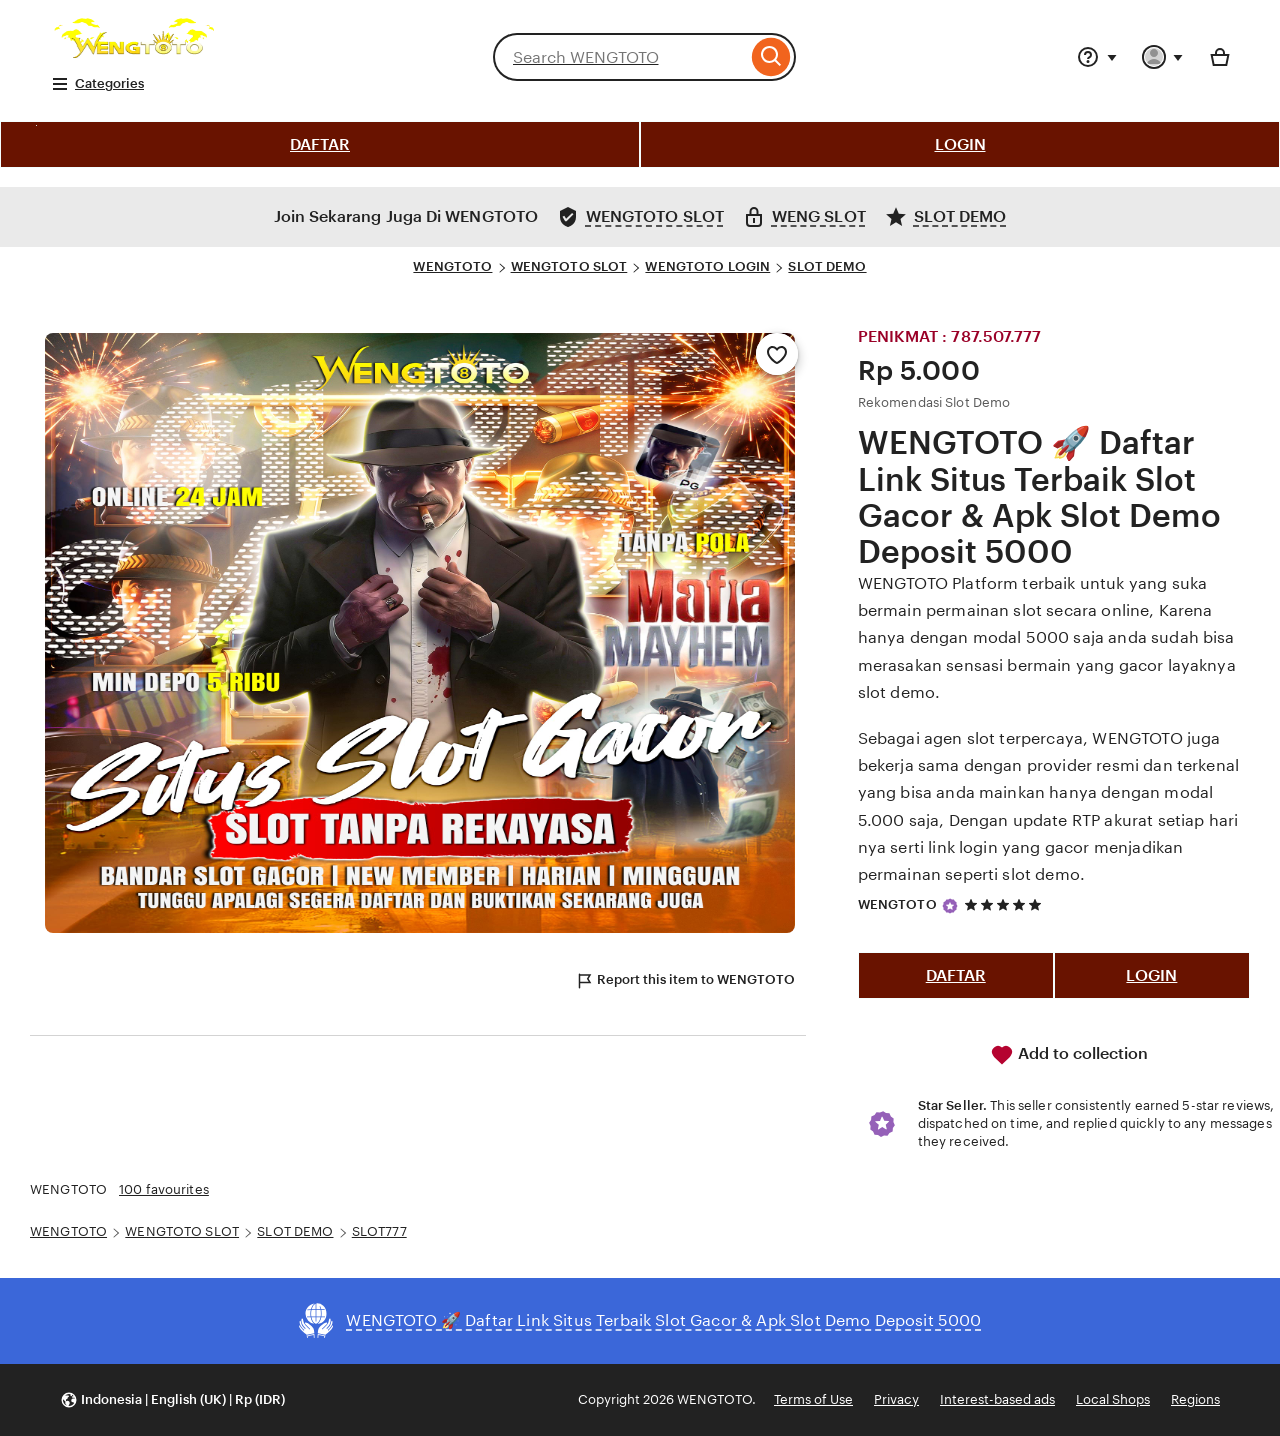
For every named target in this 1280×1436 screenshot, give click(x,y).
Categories (97, 84)
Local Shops (1113, 1399)
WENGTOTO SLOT (569, 266)
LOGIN (960, 144)
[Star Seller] (950, 906)
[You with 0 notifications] (1163, 57)
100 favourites (164, 1189)
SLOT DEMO (827, 266)
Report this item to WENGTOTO (685, 981)
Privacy (896, 1399)
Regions (1195, 1399)
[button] (172, 1400)
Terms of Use (813, 1399)
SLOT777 (379, 1231)
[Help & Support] (1097, 57)
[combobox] (620, 57)
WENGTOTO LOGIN (707, 266)
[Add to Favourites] (777, 354)
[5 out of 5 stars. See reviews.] (1006, 905)
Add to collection (1069, 1055)
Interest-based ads (997, 1399)
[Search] (771, 57)
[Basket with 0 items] (1220, 57)
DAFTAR (320, 144)
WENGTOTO (452, 266)
